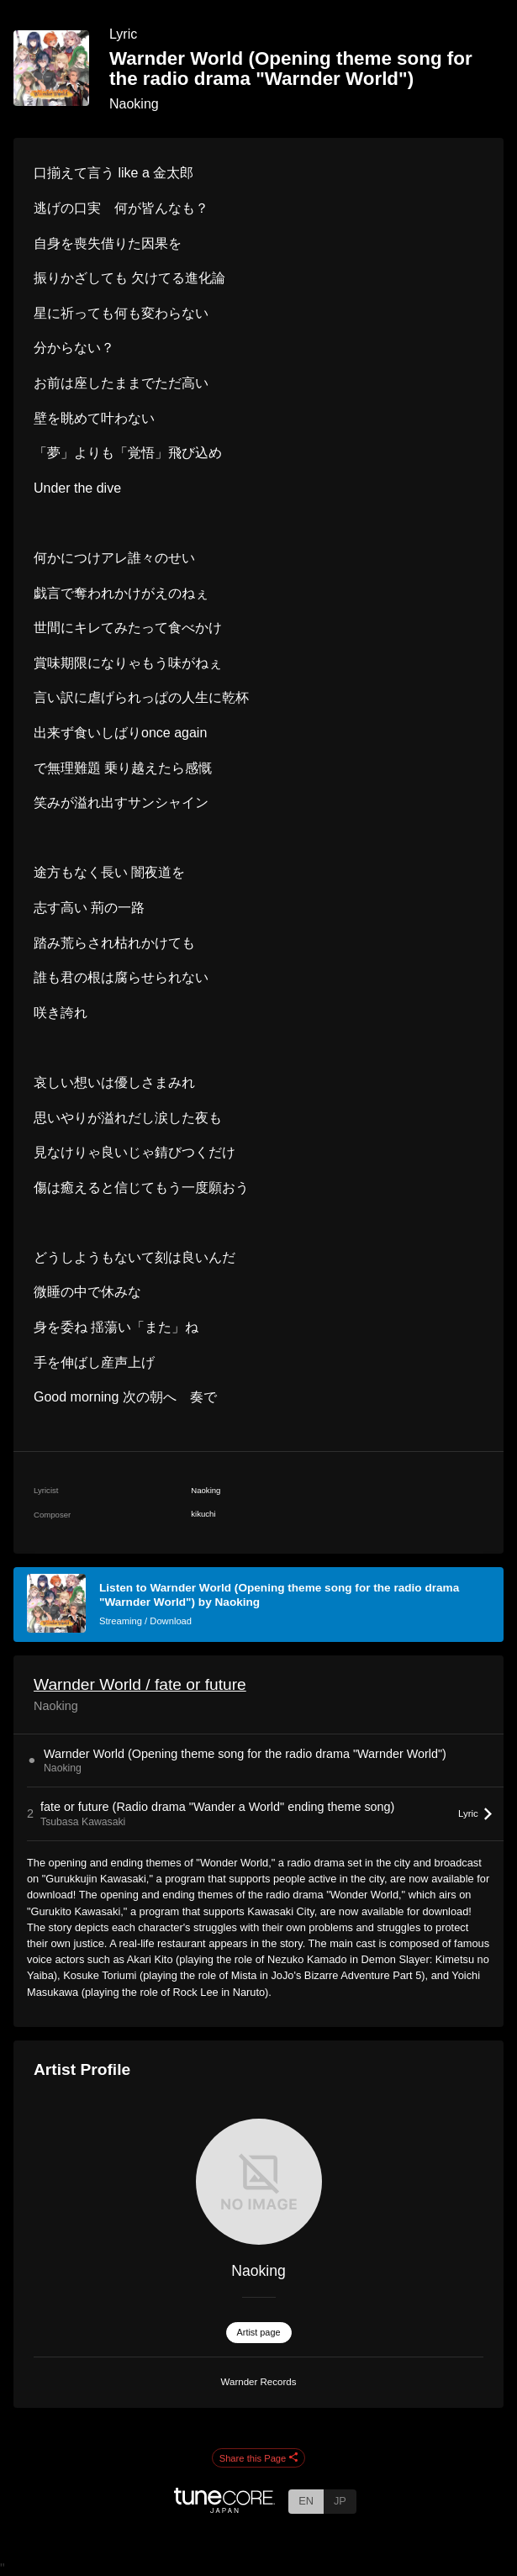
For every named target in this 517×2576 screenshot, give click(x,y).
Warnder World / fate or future (140, 1684)
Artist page (259, 2332)
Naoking (134, 104)
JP (340, 2500)
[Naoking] (258, 2182)
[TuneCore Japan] (224, 2508)
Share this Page (258, 2458)
